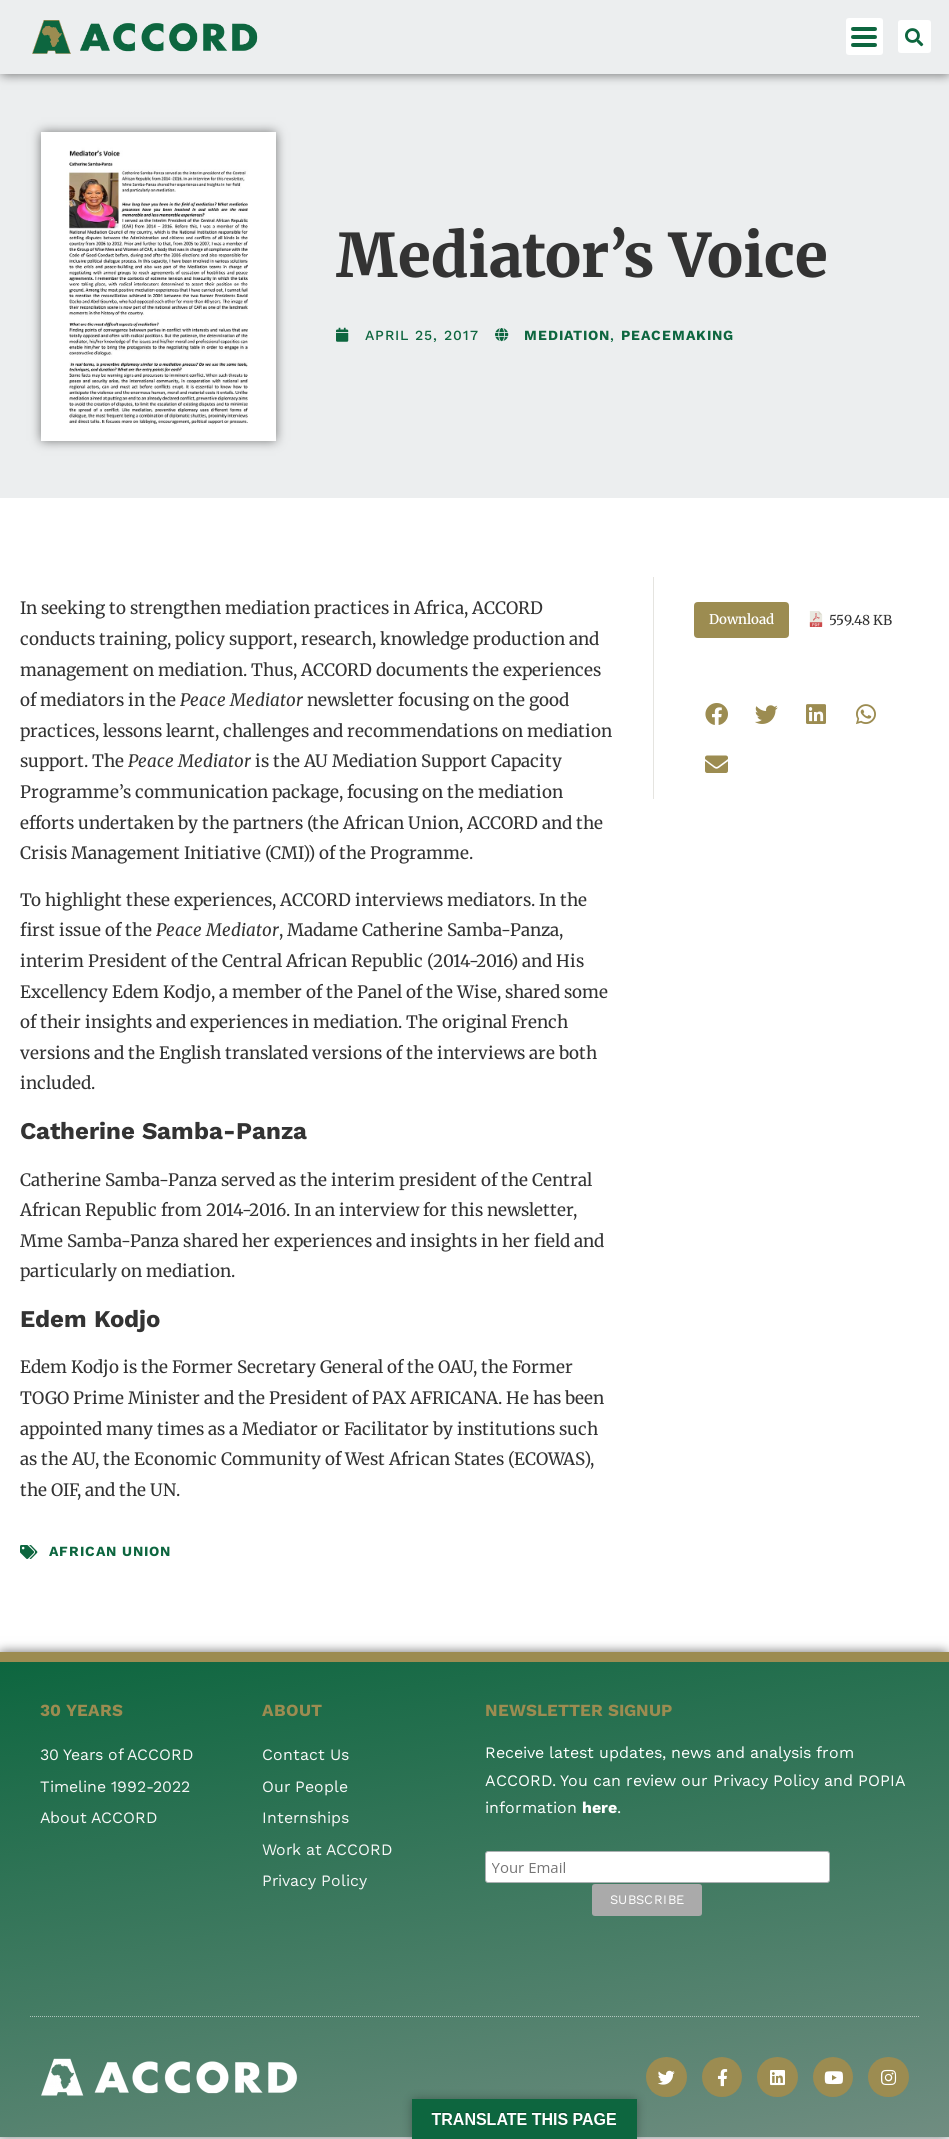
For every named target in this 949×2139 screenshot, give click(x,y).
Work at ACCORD (328, 1849)
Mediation (567, 335)
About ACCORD (100, 1817)
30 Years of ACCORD (118, 1754)
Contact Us (305, 1754)
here (599, 1807)
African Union (110, 1551)
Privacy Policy (315, 1880)
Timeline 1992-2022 (115, 1786)
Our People (305, 1786)
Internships (306, 1817)
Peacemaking (677, 335)
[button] (914, 36)
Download (741, 619)
